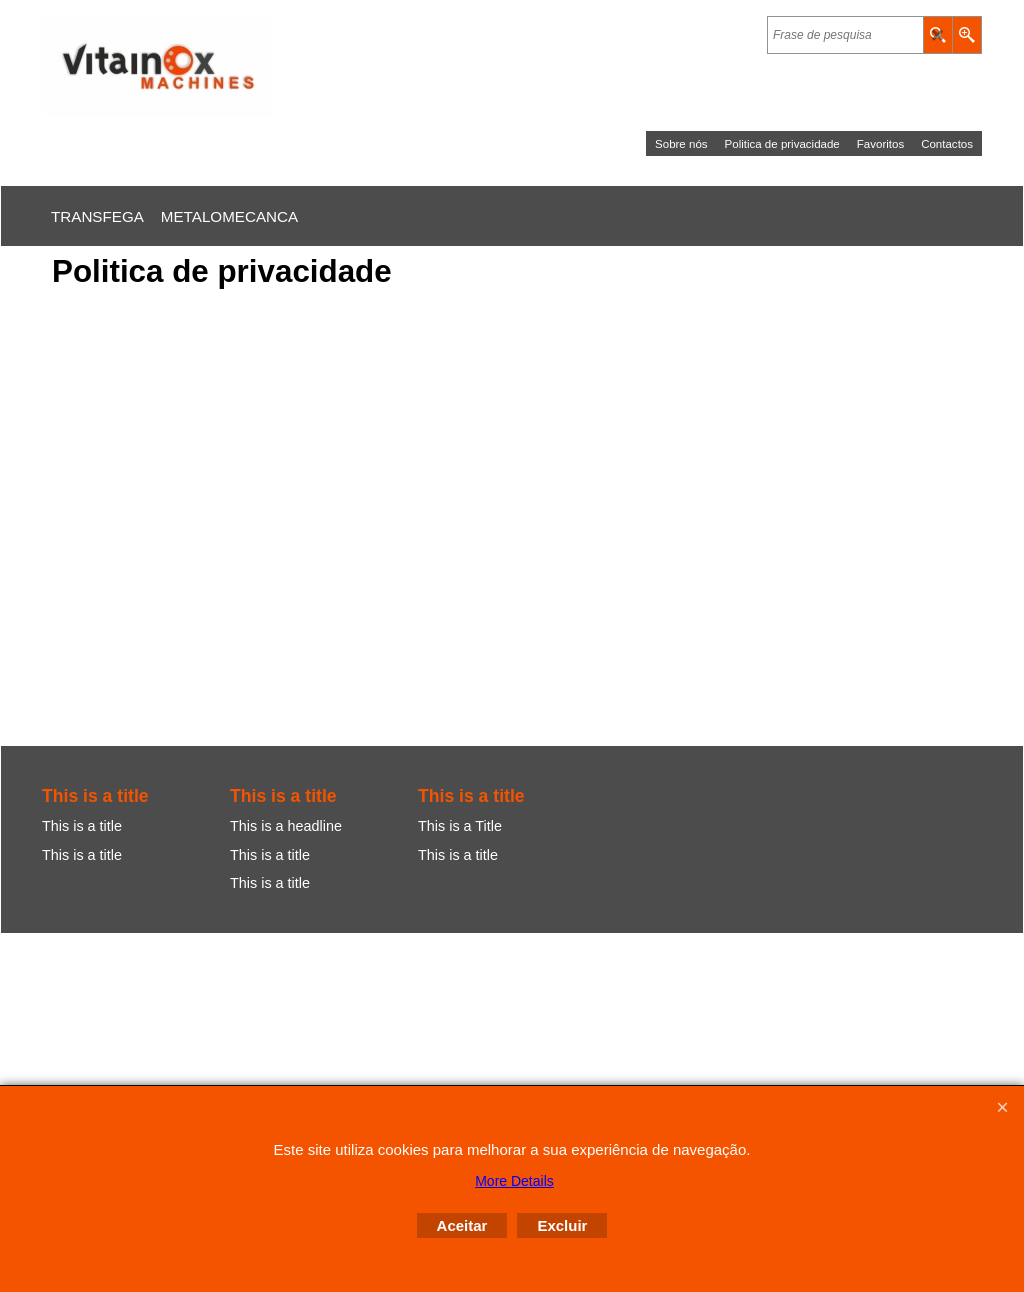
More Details (514, 1181)
